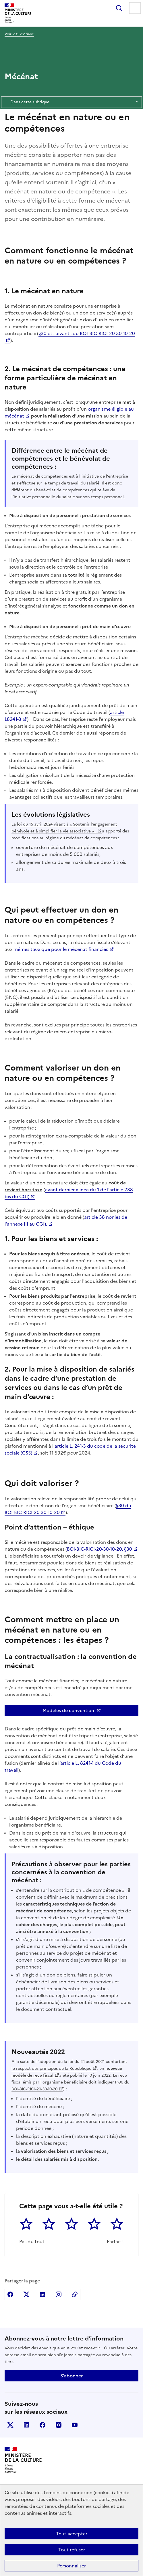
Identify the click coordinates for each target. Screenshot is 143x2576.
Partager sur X (26, 2294)
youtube (74, 2425)
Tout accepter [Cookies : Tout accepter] (71, 2533)
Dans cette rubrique (71, 102)
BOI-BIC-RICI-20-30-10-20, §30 (99, 1549)
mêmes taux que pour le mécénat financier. (60, 949)
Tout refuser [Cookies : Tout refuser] (71, 2549)
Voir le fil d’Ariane (19, 34)
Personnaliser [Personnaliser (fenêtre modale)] (71, 2565)
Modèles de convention (68, 1710)
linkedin (26, 2425)
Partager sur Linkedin (42, 2294)
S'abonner (71, 2375)
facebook (42, 2425)
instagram (58, 2425)
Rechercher (119, 8)
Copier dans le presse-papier (74, 2294)
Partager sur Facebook (10, 2294)
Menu (135, 8)
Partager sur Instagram (58, 2294)
